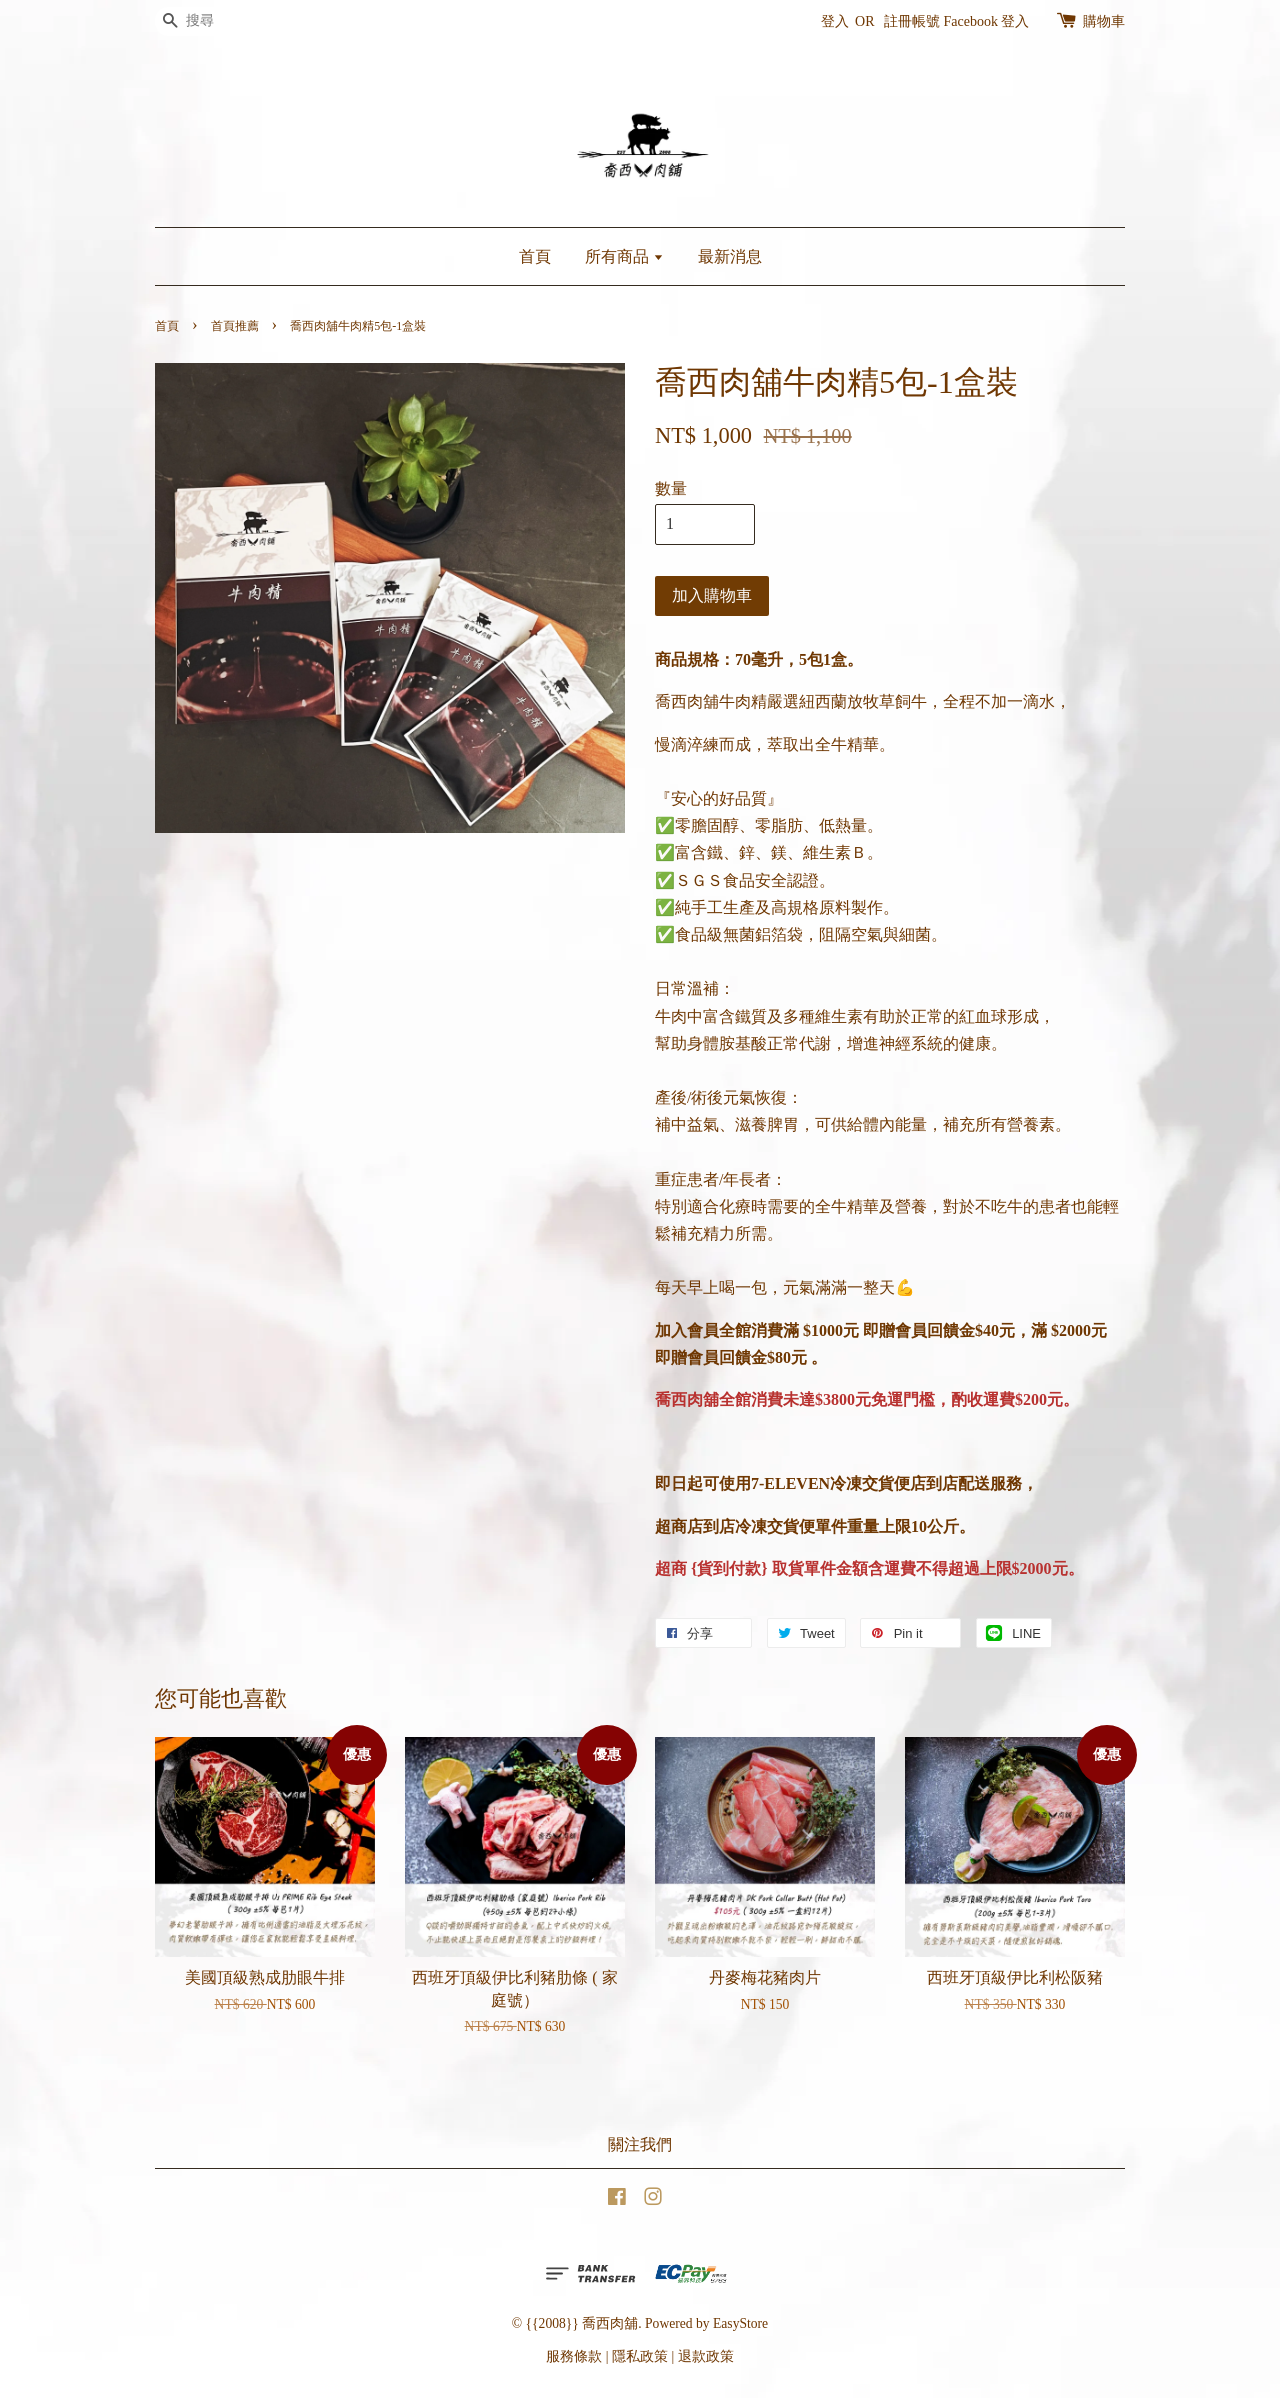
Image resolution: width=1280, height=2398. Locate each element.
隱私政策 (640, 2356)
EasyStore (740, 2323)
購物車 (1104, 21)
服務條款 (574, 2356)
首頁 (535, 256)
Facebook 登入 (987, 21)
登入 (835, 21)
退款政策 (706, 2356)
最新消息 (730, 256)
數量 (671, 488)
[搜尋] (215, 21)
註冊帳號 (912, 21)
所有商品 (624, 256)
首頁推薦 (235, 326)
